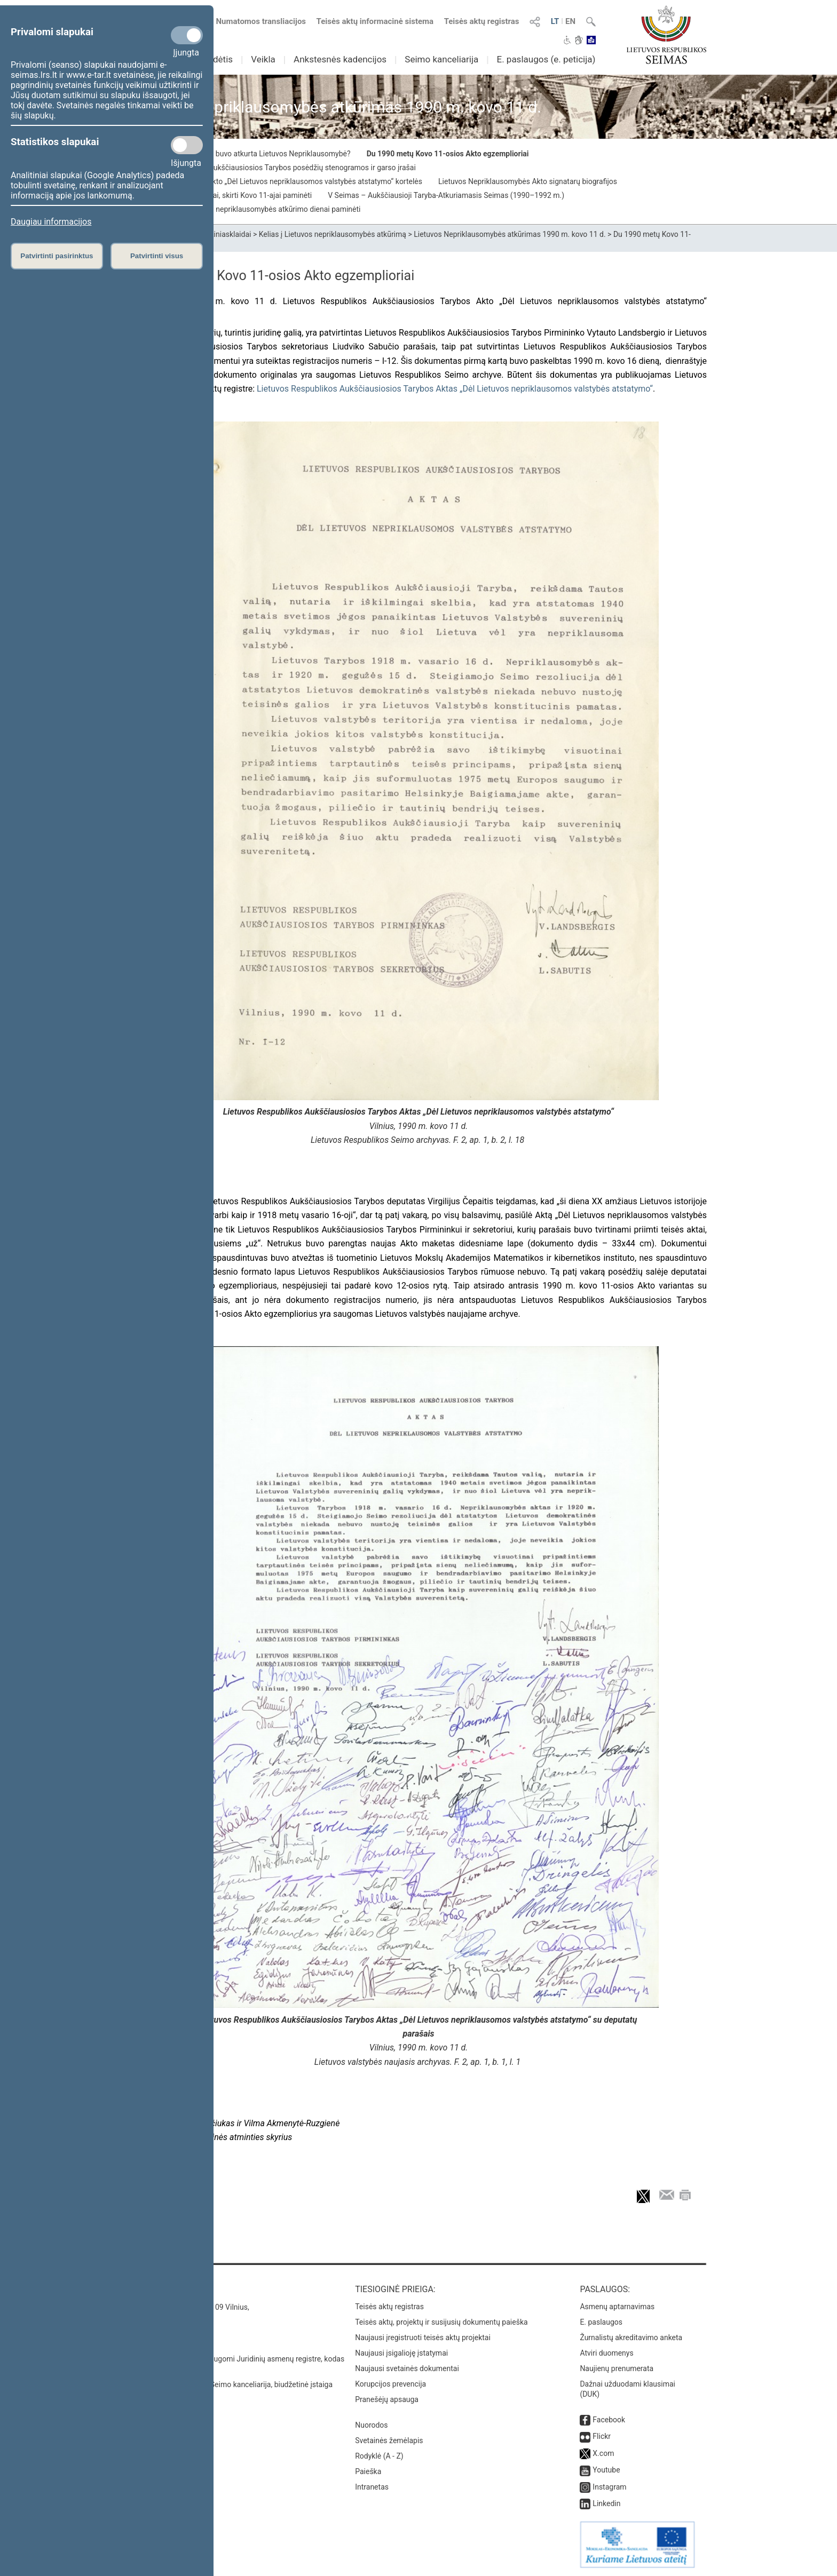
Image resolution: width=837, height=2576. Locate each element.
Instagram (609, 2487)
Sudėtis (218, 59)
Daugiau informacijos (51, 222)
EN (570, 21)
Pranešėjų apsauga (386, 2399)
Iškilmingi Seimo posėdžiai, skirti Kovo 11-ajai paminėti (221, 195)
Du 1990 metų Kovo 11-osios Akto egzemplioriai (448, 153)
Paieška (368, 2471)
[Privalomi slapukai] (187, 35)
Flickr (602, 2436)
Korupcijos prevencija (390, 2384)
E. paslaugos (601, 2322)
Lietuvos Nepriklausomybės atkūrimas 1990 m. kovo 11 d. (509, 234)
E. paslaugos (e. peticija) (545, 59)
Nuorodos (371, 2425)
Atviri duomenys (606, 2353)
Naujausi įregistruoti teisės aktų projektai (423, 2337)
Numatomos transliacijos (254, 21)
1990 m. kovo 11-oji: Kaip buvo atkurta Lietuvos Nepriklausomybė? (240, 153)
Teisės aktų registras (481, 21)
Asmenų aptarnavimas (617, 2306)
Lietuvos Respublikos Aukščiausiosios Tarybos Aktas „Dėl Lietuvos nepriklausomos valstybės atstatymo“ (455, 389)
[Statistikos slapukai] (187, 145)
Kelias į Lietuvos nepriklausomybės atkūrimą (332, 234)
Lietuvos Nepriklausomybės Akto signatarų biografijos (527, 181)
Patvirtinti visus (156, 256)
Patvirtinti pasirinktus (56, 256)
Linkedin (606, 2503)
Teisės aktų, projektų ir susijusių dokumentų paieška (441, 2322)
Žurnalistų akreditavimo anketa (631, 2337)
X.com (603, 2453)
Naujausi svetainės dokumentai (407, 2368)
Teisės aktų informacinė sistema (375, 21)
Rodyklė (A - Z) (379, 2456)
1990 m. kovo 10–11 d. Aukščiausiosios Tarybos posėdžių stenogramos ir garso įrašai (273, 167)
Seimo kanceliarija (441, 59)
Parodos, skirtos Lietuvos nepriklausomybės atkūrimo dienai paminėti (245, 209)
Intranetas (372, 2487)
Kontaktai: (154, 2289)
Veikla (263, 59)
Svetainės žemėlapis (389, 2440)
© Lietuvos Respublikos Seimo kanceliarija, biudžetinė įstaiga (231, 2384)
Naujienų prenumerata (616, 2368)
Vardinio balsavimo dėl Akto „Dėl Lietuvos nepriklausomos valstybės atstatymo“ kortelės (276, 181)
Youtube (606, 2470)
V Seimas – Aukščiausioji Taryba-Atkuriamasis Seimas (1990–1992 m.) (446, 195)
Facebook (609, 2419)
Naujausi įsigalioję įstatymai (401, 2353)
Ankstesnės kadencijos (340, 59)
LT (555, 21)
